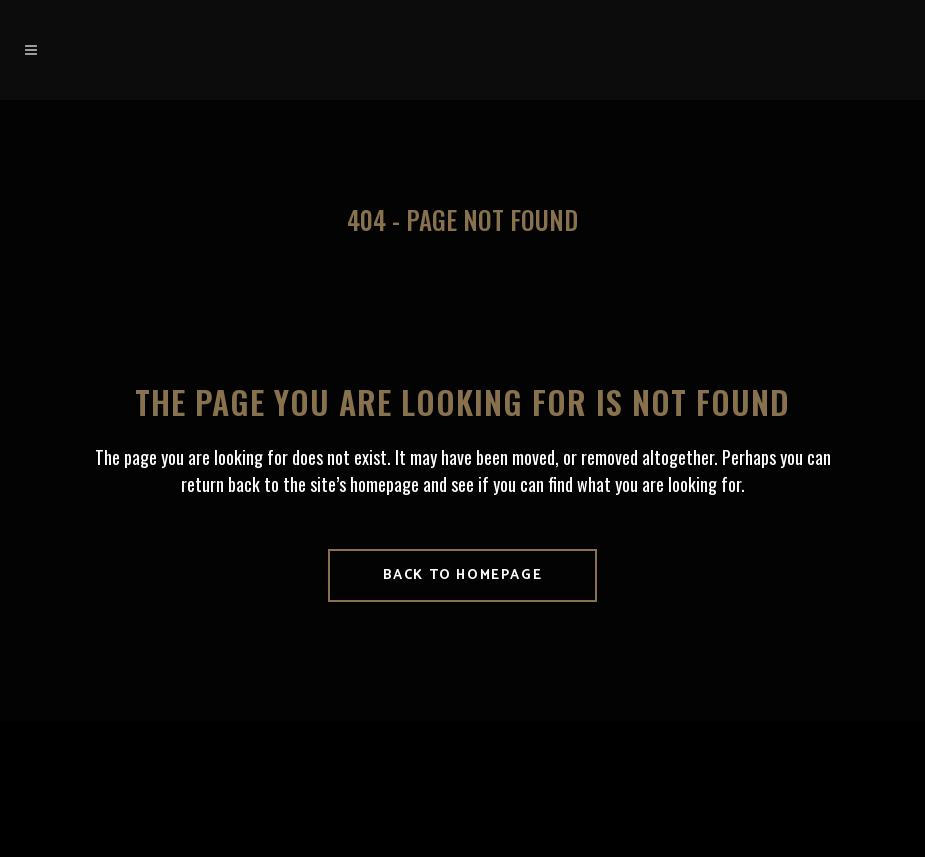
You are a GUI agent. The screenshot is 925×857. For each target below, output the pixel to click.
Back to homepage (463, 575)
